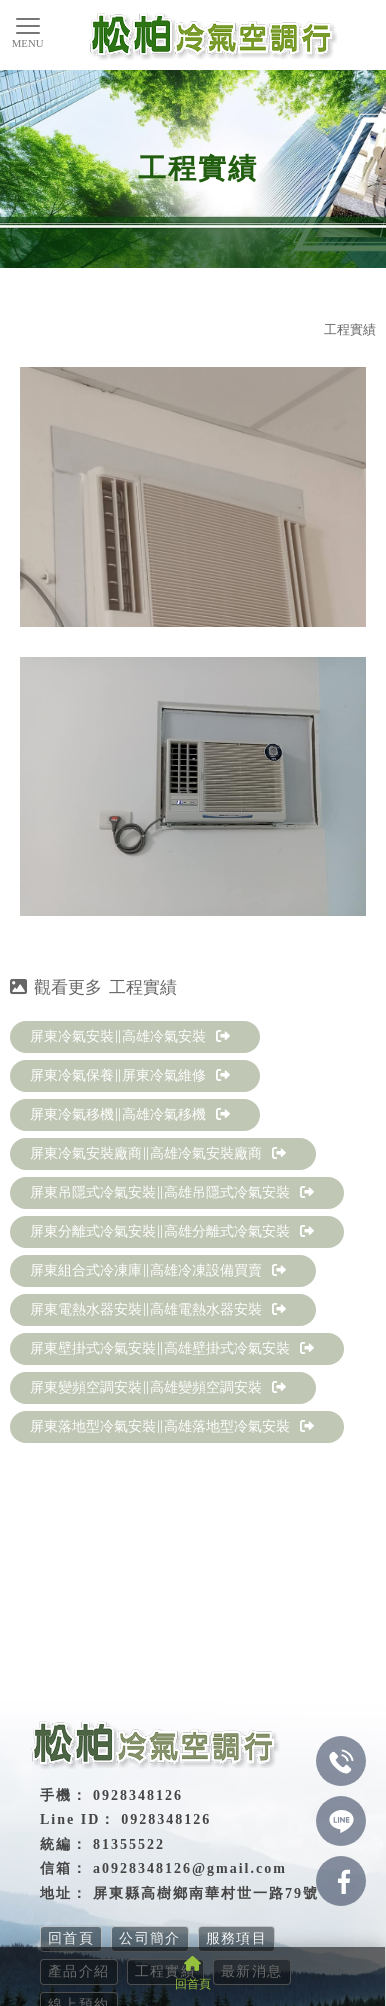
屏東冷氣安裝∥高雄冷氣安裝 (130, 1036)
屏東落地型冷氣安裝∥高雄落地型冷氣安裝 (172, 1426)
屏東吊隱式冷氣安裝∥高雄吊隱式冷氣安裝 (172, 1192)
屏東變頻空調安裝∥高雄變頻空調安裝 (158, 1387)
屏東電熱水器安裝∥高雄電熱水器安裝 (158, 1309)
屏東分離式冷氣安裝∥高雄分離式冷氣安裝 (172, 1231)
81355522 (129, 1844)
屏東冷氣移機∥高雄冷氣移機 (130, 1114)
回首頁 (71, 1938)
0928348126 (166, 1819)
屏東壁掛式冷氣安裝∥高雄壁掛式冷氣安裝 (172, 1348)
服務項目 (237, 1938)
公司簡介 (150, 1938)
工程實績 (350, 329)
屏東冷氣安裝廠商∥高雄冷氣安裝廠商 (158, 1153)
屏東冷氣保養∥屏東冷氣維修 (130, 1075)
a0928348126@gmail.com (190, 1868)
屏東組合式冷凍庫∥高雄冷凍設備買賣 (158, 1270)
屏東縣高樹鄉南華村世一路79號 (206, 1893)
